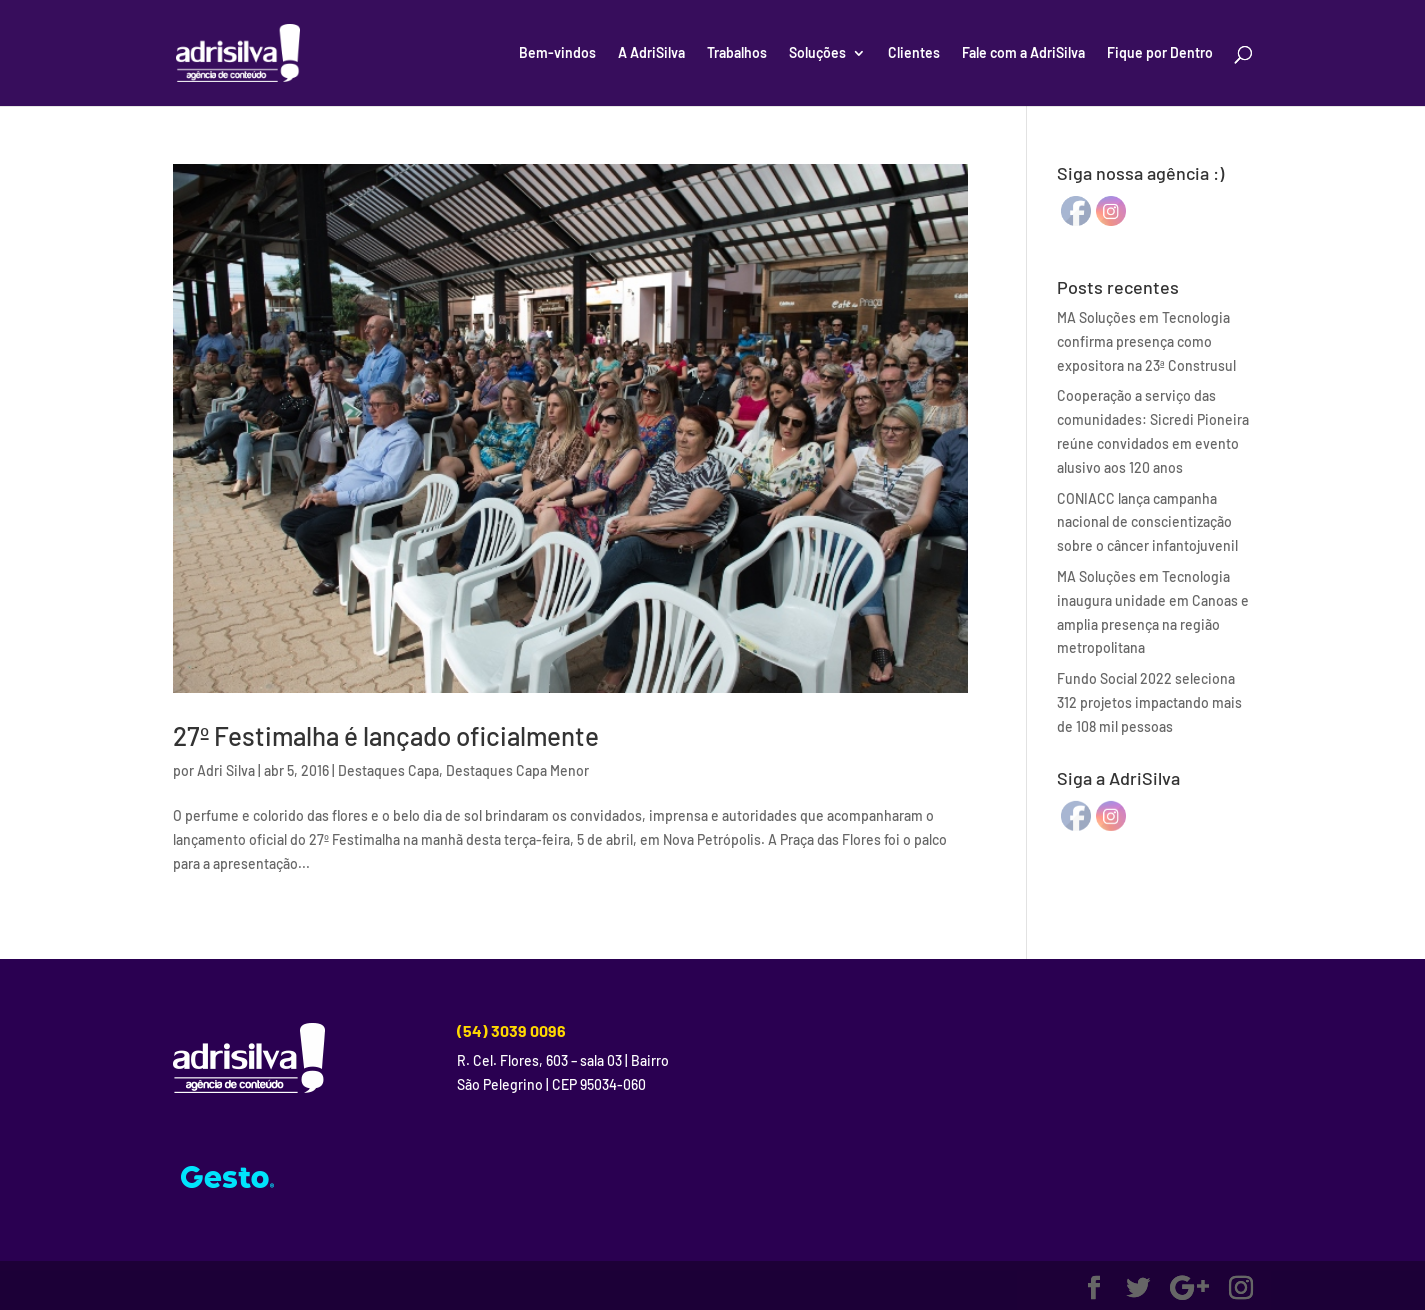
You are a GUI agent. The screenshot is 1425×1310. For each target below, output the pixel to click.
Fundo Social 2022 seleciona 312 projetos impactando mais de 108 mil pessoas (1149, 702)
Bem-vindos (557, 53)
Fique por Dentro (1160, 53)
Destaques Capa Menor (517, 770)
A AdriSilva (651, 53)
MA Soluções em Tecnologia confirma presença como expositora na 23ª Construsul (1146, 341)
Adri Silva (226, 770)
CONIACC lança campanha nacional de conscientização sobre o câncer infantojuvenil (1147, 522)
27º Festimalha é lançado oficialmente (386, 735)
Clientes (914, 53)
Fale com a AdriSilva (1023, 53)
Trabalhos (737, 53)
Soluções (817, 53)
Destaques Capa (388, 770)
